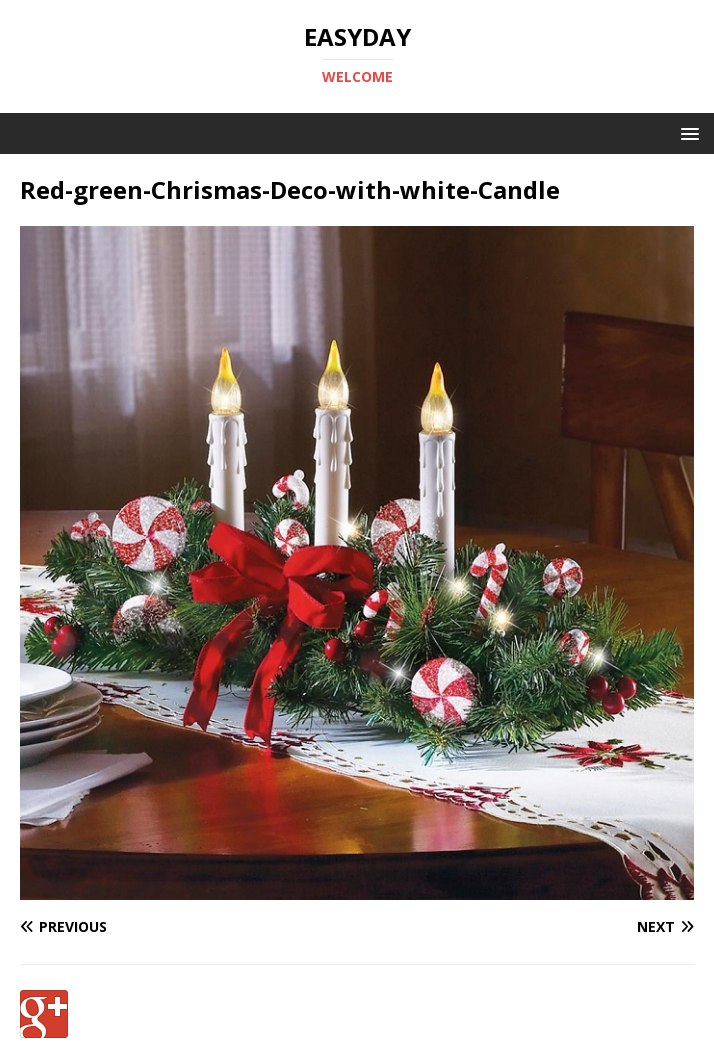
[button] (686, 132)
